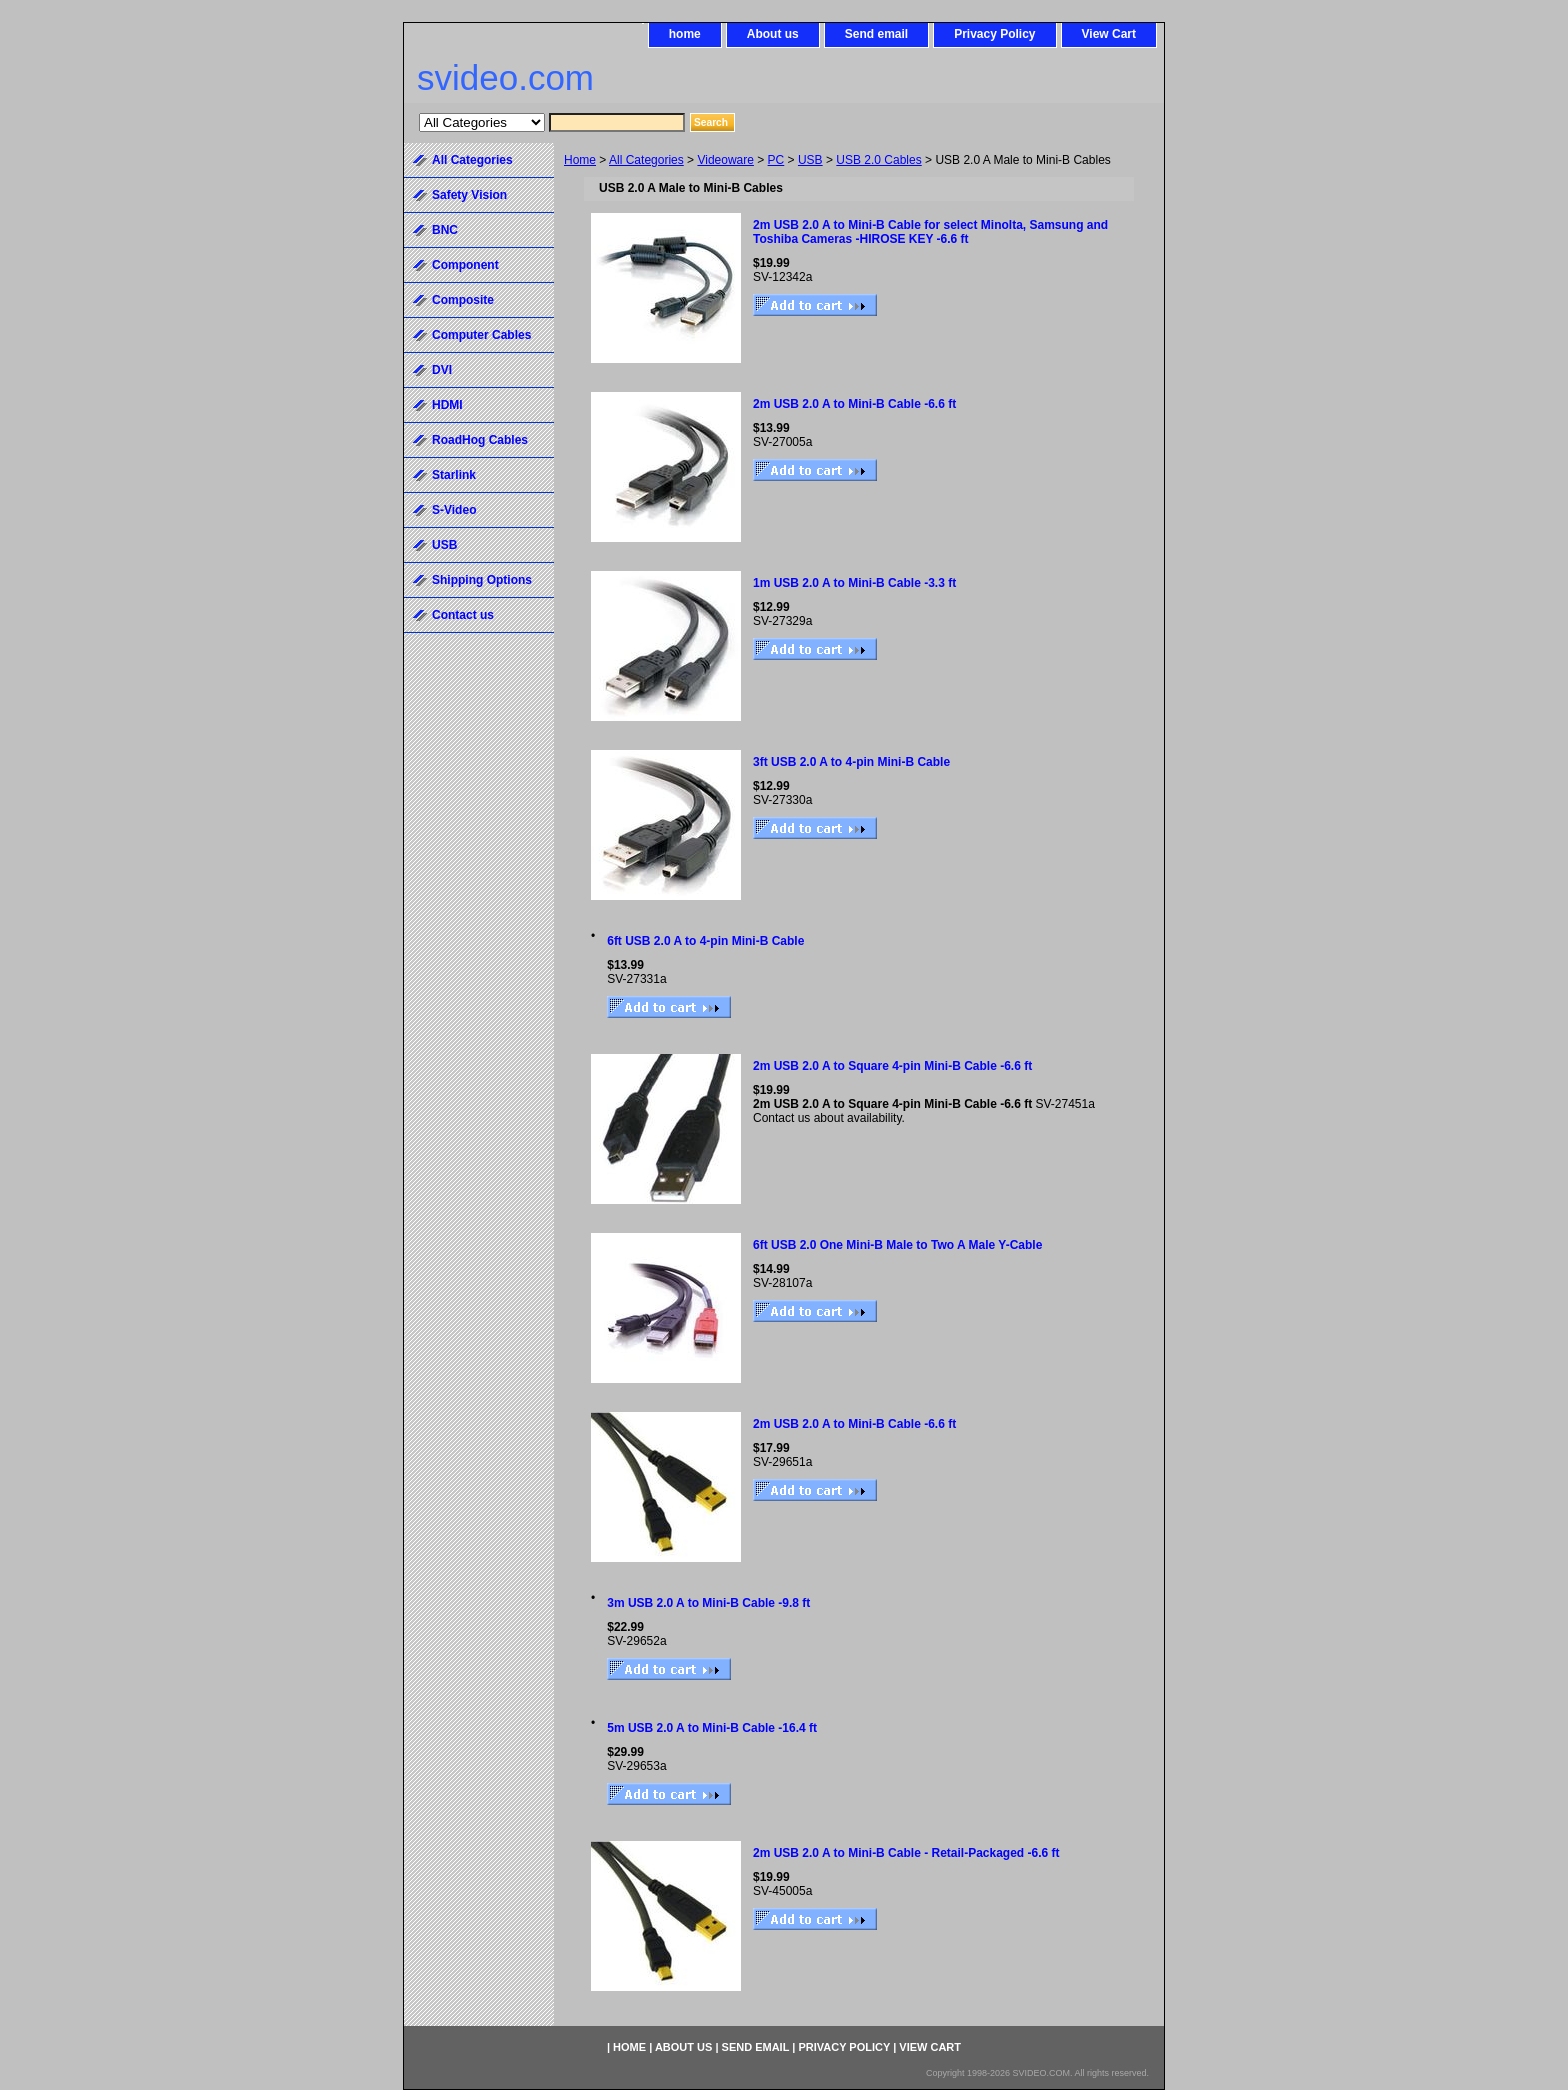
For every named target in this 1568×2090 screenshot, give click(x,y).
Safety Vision (469, 195)
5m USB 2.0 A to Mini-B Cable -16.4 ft (712, 1728)
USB (810, 160)
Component (465, 265)
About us (773, 34)
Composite (463, 300)
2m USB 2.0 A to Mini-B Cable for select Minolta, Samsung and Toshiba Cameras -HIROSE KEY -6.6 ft (930, 232)
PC (776, 160)
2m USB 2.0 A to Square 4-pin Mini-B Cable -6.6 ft (892, 1066)
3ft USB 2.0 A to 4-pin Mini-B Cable (851, 762)
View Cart (1109, 34)
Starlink (454, 475)
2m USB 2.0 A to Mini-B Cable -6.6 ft (854, 404)
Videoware (725, 160)
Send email (876, 34)
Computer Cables (481, 335)
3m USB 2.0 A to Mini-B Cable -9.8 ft (708, 1603)
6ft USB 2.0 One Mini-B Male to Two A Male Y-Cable (897, 1245)
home (685, 34)
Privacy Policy (994, 34)
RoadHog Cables (480, 440)
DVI (442, 370)
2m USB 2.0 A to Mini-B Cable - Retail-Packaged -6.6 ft (906, 1853)
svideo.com (505, 77)
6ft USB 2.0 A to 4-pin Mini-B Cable (705, 941)
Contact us (463, 615)
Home (580, 160)
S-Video (454, 510)
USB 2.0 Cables (878, 160)
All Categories (646, 160)
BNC (445, 230)
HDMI (447, 405)
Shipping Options (482, 580)
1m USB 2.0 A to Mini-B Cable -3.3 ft (854, 583)
